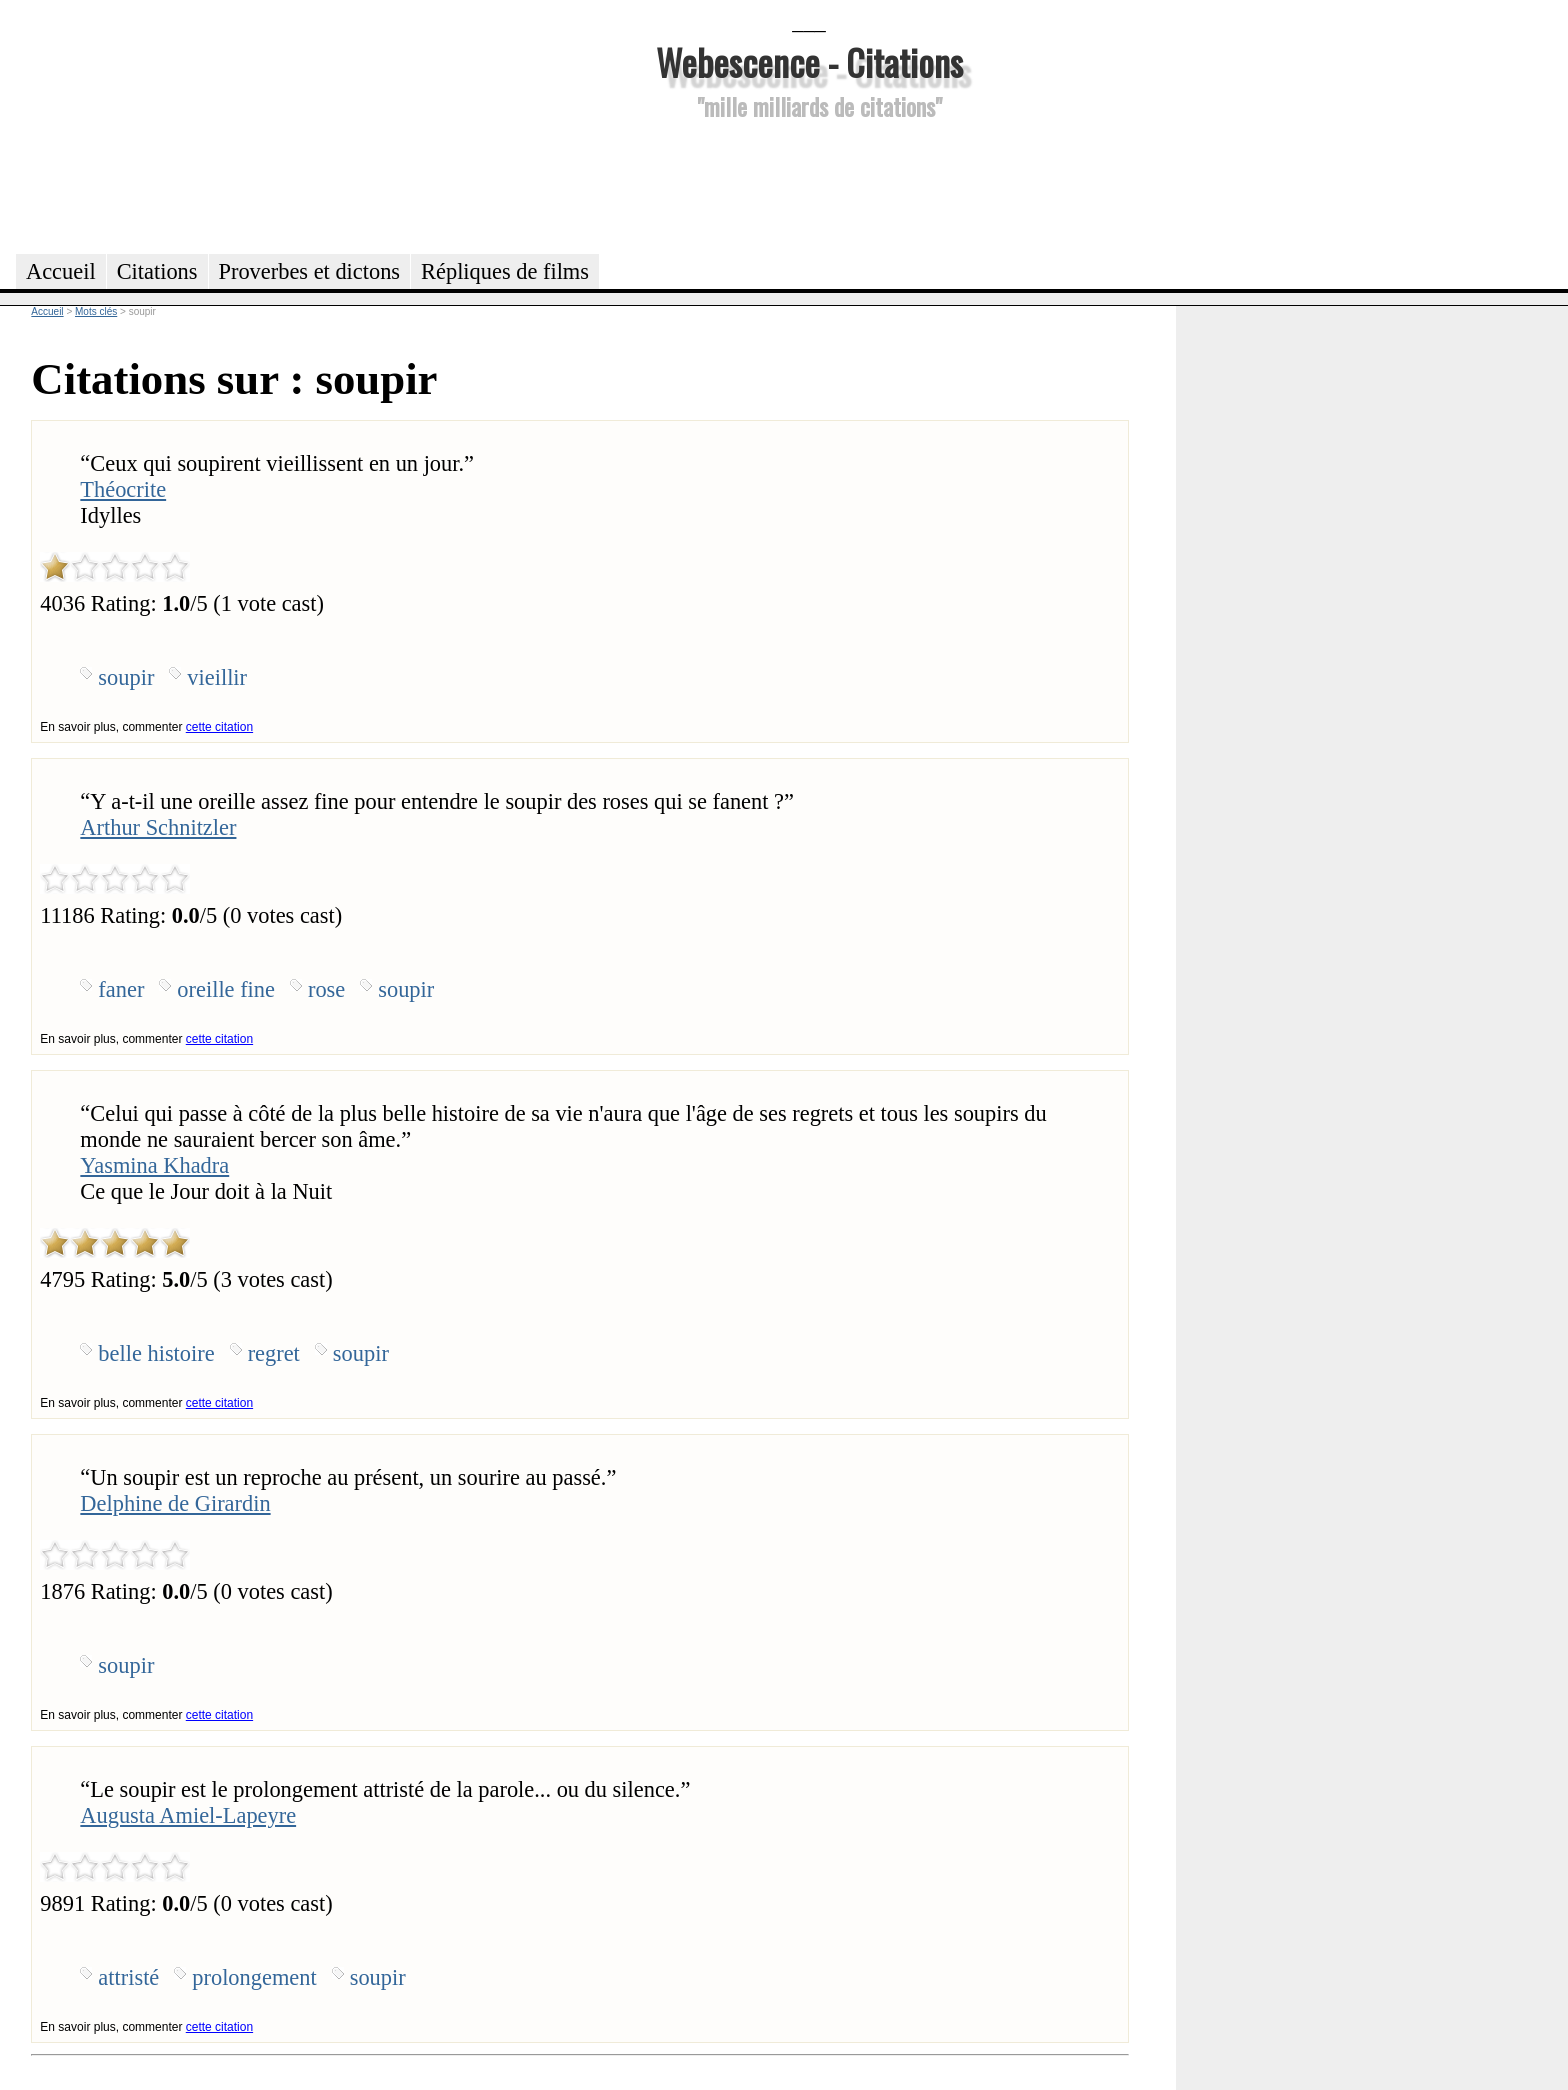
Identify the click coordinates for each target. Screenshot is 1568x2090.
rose (326, 989)
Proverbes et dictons (310, 271)
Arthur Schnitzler (158, 827)
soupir (126, 677)
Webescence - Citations (809, 61)
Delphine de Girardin (175, 1503)
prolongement (254, 1977)
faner (121, 989)
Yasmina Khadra (154, 1165)
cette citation (219, 727)
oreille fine (226, 989)
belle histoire (156, 1353)
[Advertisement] (809, 184)
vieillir (217, 677)
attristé (128, 1977)
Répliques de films (505, 271)
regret (274, 1353)
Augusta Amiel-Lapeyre (188, 1815)
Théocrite (123, 489)
